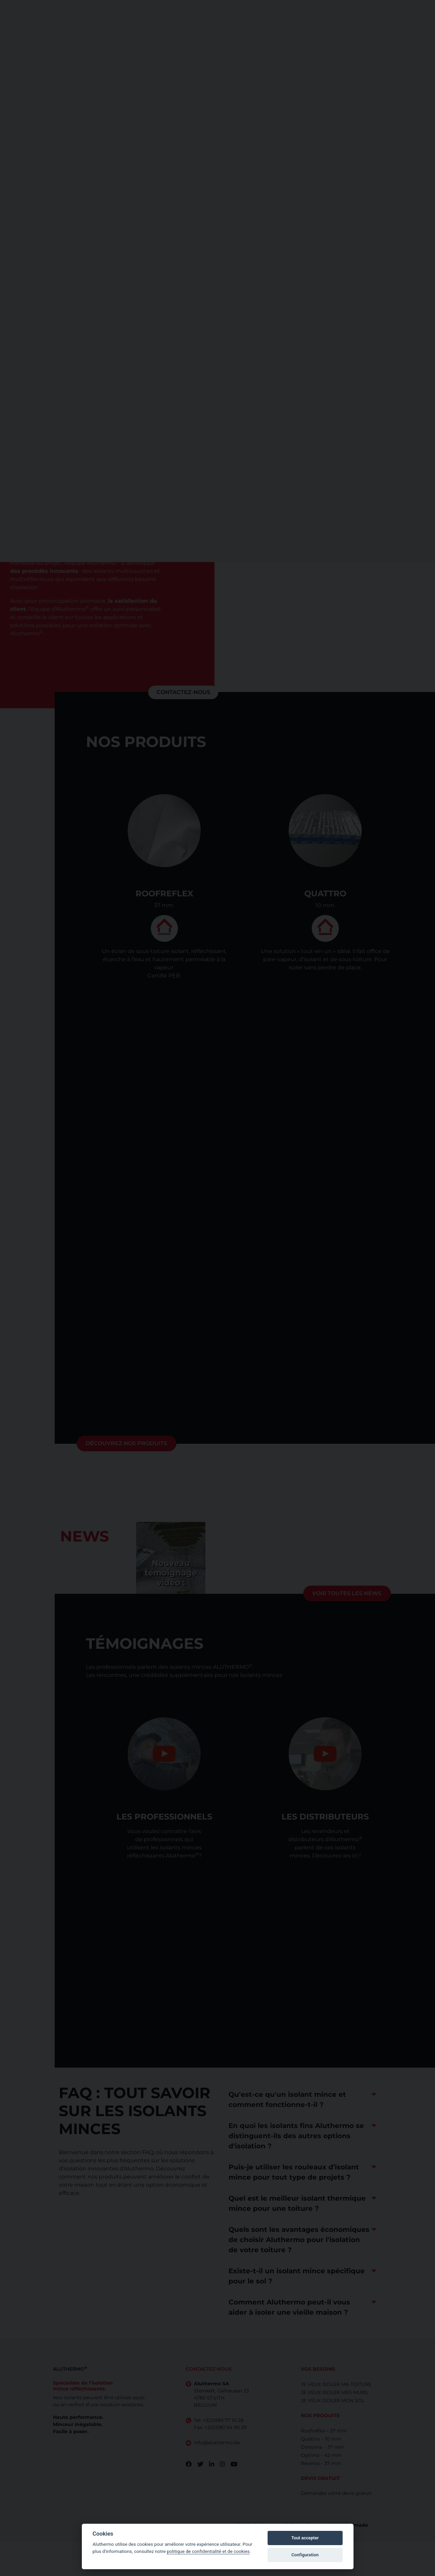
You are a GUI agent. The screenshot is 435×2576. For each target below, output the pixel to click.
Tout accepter (305, 2537)
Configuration (305, 2554)
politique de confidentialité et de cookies (208, 2551)
